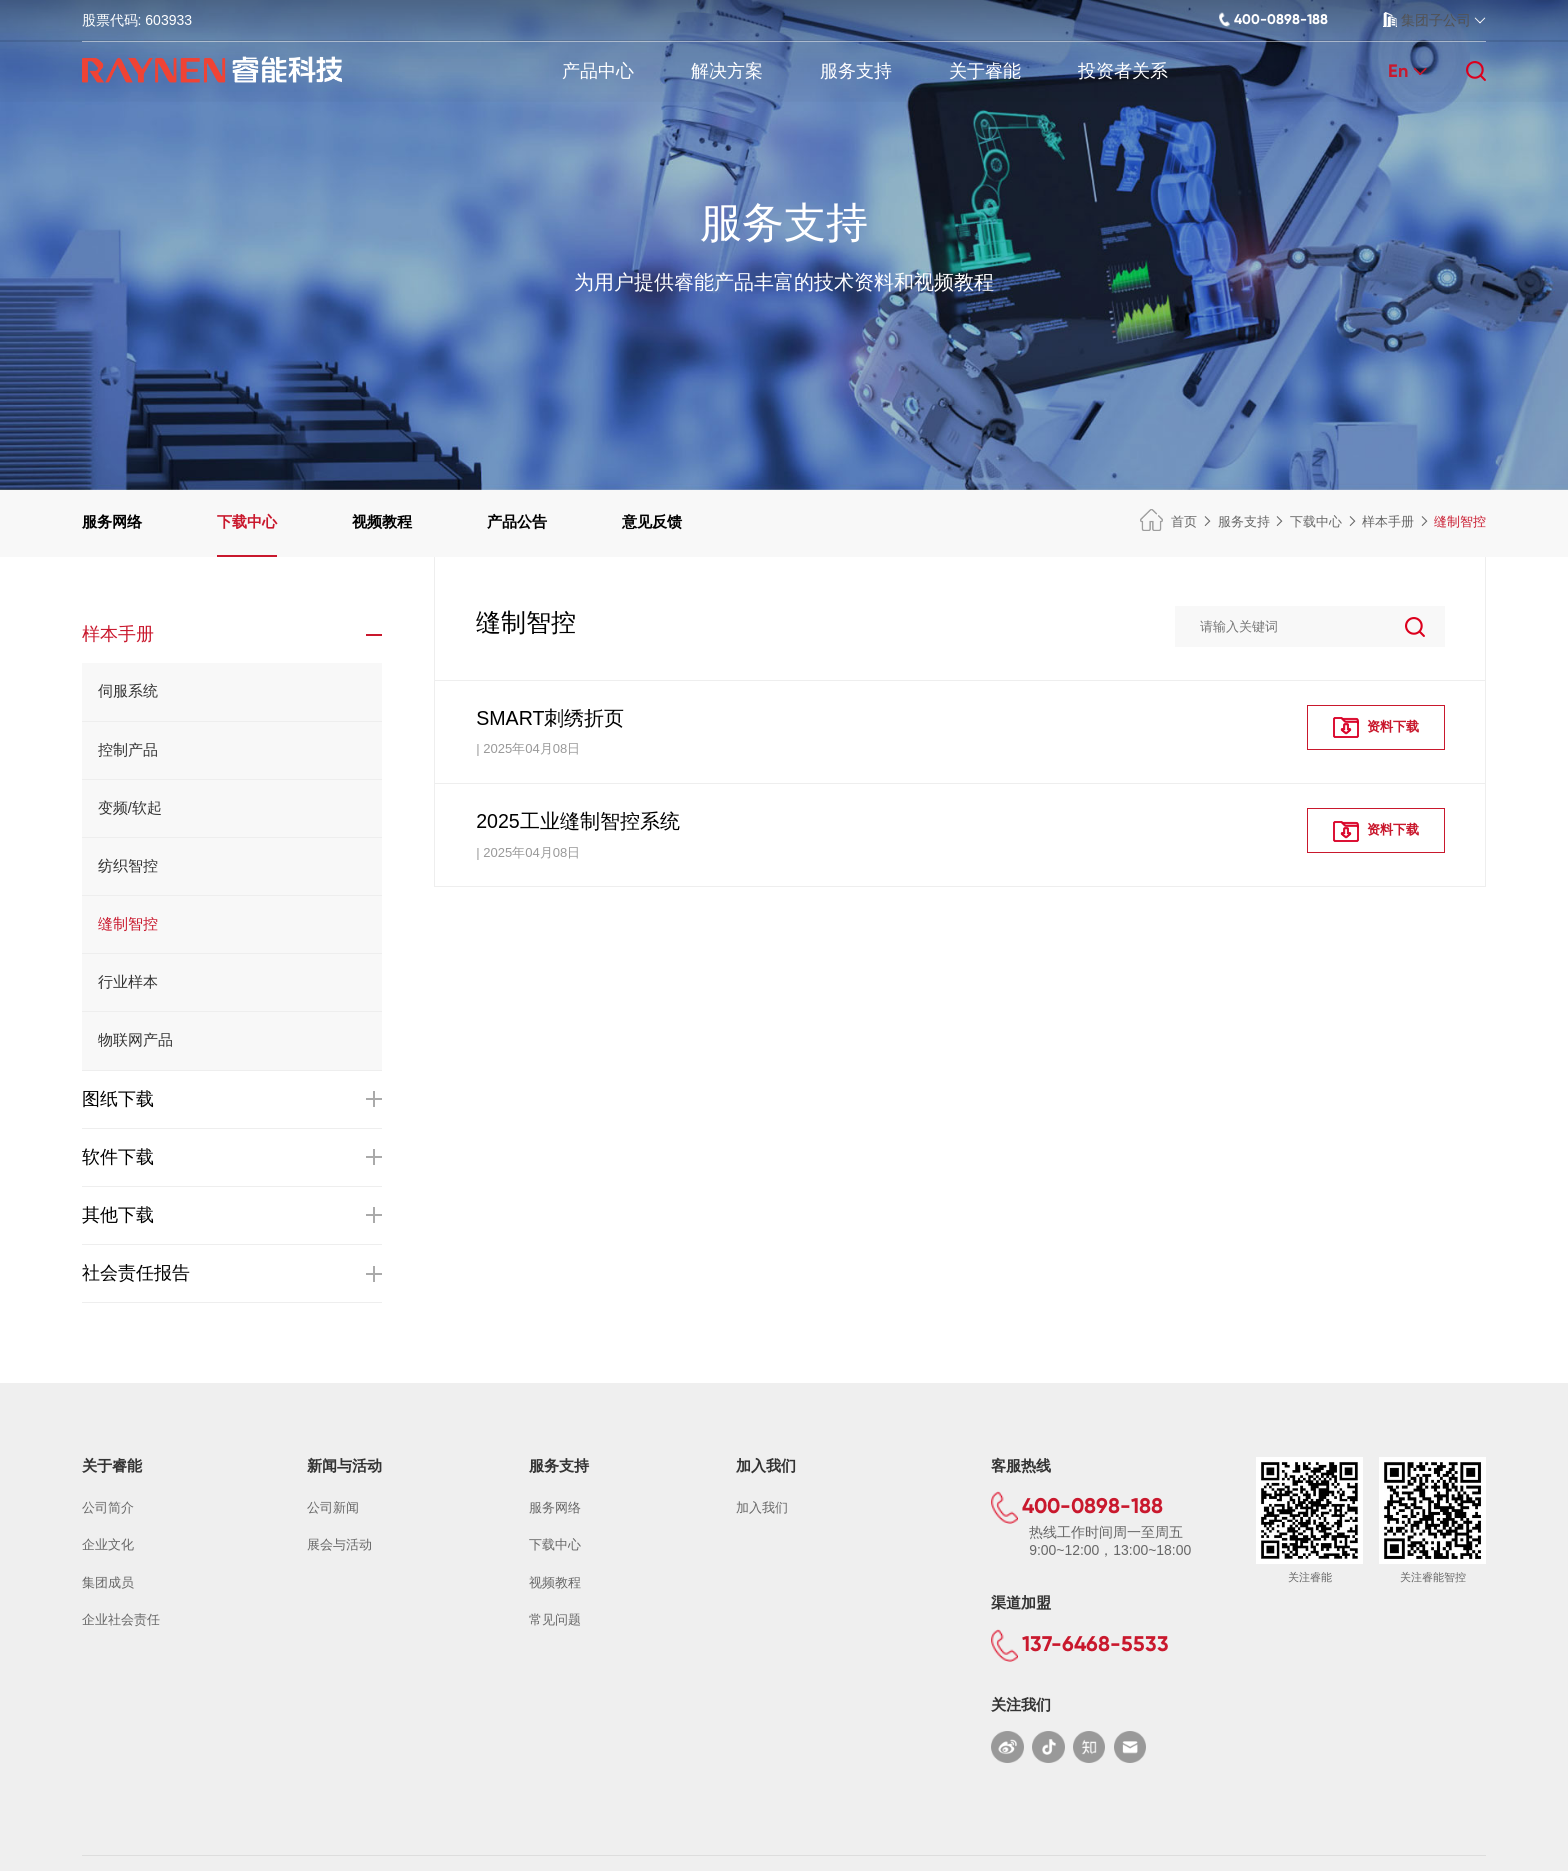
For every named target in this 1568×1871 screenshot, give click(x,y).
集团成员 (108, 1582)
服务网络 (112, 522)
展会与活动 (339, 1544)
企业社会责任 (121, 1619)
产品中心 (598, 71)
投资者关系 (1123, 71)
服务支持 (856, 71)
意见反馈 (652, 522)
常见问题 (555, 1619)
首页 (1168, 521)
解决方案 (727, 71)
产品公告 (517, 522)
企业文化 (108, 1544)
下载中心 (247, 522)
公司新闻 (333, 1507)
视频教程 (382, 522)
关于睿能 (985, 71)
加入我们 (762, 1507)
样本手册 (1388, 521)
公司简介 (108, 1507)
